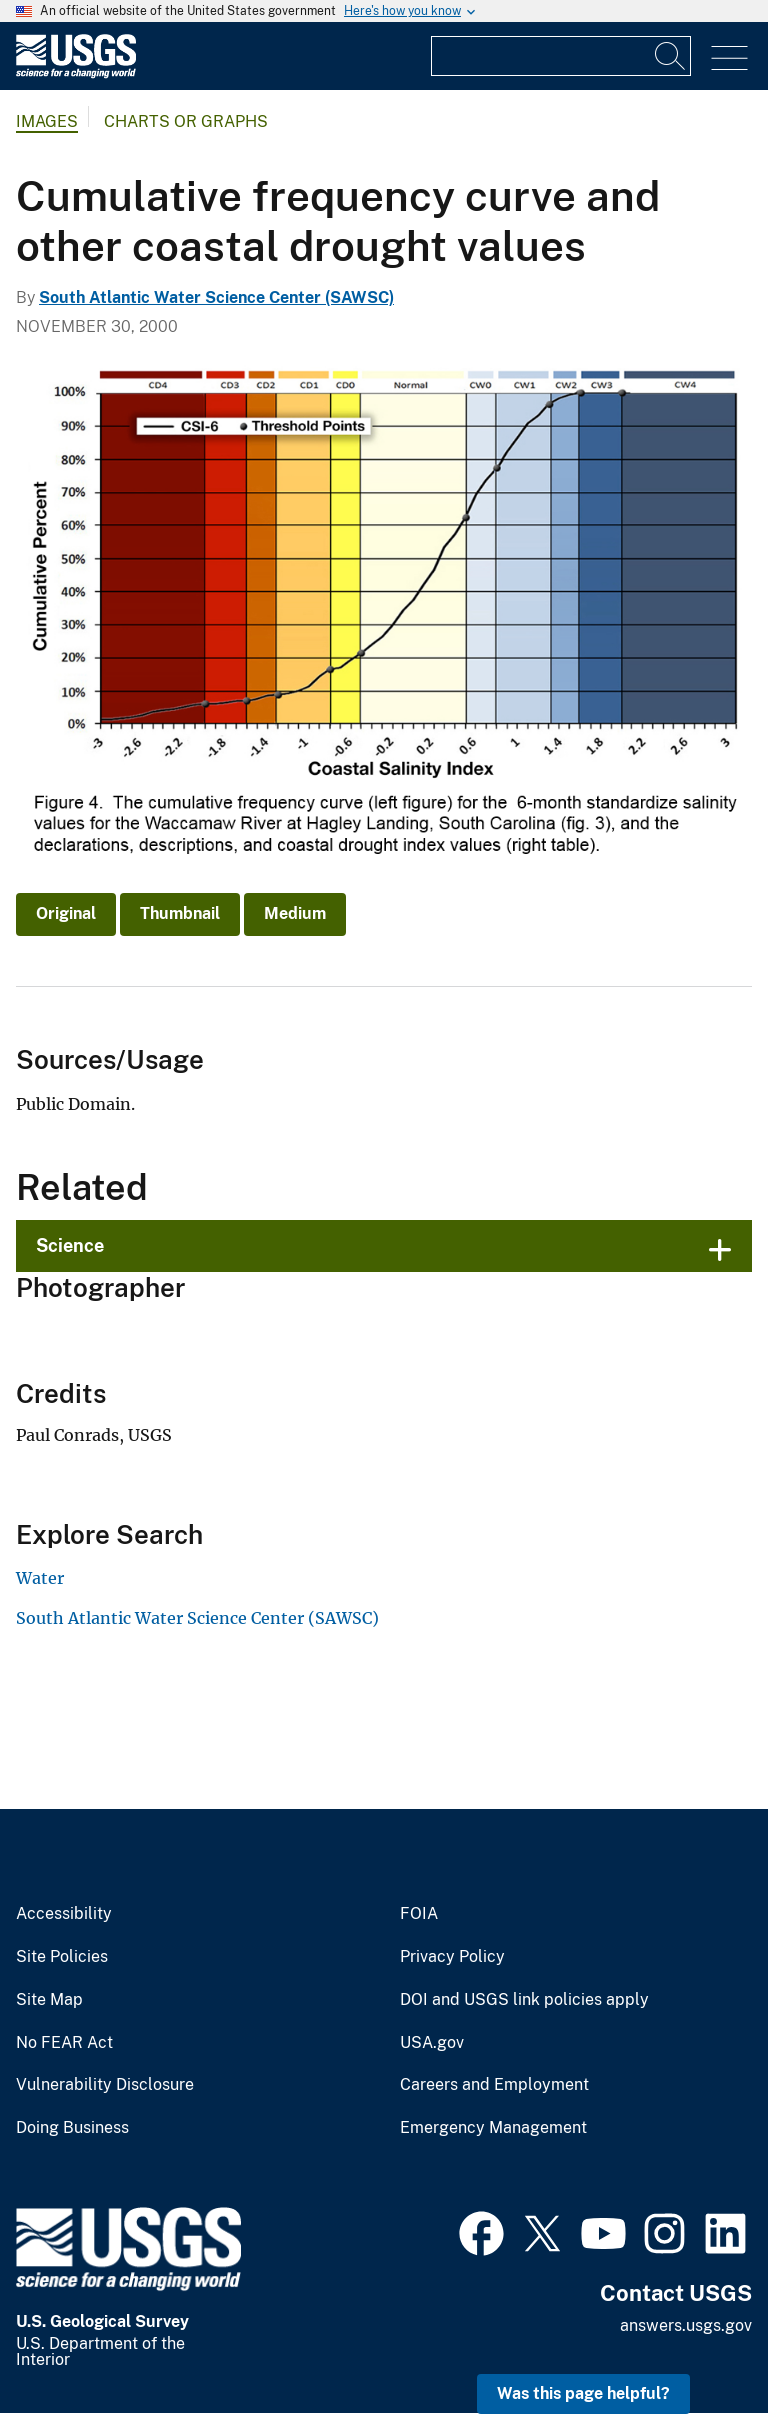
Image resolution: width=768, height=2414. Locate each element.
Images (47, 121)
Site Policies (62, 1957)
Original (66, 913)
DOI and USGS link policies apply (524, 2000)
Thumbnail (180, 913)
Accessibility (64, 1914)
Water (40, 1578)
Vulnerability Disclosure (105, 2085)
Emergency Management (493, 2128)
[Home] (76, 73)
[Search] (671, 56)
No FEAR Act (64, 2043)
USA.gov (432, 2043)
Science (70, 1245)
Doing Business (72, 2128)
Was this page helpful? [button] (583, 2393)
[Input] (561, 56)
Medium (295, 913)
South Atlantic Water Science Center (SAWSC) (216, 297)
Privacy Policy (452, 1957)
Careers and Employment (494, 2085)
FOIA (419, 1914)
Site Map (49, 2000)
